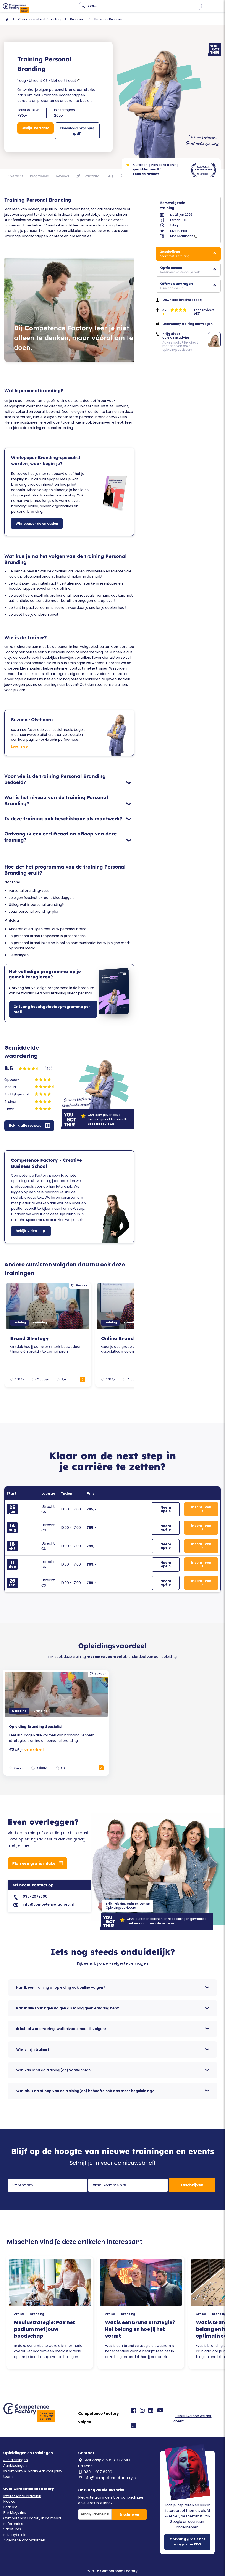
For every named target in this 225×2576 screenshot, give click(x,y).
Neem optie (165, 1509)
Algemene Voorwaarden (24, 2540)
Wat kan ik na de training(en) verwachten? (54, 2070)
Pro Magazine (14, 2512)
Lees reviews (204, 310)
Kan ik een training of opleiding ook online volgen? (60, 1987)
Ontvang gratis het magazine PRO (187, 2542)
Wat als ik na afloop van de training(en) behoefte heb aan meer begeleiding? (85, 2090)
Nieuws (9, 2501)
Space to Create (41, 1219)
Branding (77, 19)
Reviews (62, 176)
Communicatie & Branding (39, 19)
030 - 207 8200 (95, 2472)
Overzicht (15, 176)
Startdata (91, 176)
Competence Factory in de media (32, 2518)
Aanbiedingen (15, 2465)
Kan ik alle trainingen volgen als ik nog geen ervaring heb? (67, 2008)
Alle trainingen (15, 2459)
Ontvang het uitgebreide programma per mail (51, 1009)
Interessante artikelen (22, 2496)
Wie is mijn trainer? (33, 2049)
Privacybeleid (14, 2534)
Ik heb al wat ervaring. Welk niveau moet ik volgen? (61, 2028)
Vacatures (12, 2529)
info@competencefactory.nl (107, 2477)
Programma (39, 176)
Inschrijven (201, 1509)
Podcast (10, 2507)
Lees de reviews (146, 173)
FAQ (109, 176)
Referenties (13, 2523)
